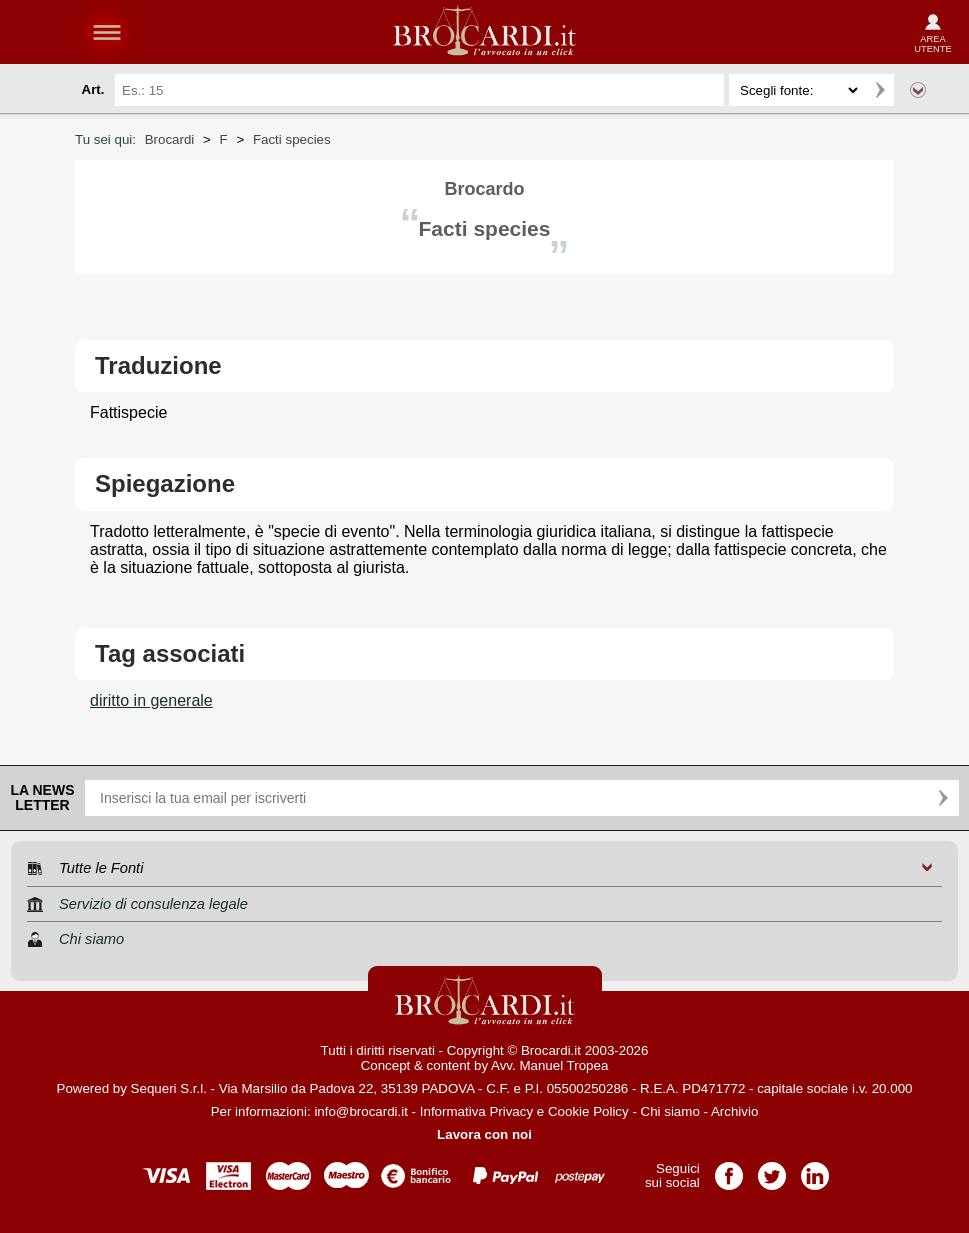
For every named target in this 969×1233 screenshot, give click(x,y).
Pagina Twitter (772, 1169)
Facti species (292, 139)
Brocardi (170, 139)
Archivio (734, 1111)
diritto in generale (151, 700)
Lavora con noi (484, 1134)
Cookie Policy (588, 1111)
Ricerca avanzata (918, 90)
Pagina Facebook (729, 1169)
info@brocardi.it (361, 1111)
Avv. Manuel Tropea (549, 1065)
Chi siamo (670, 1111)
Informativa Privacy (476, 1111)
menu (107, 32)
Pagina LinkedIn (815, 1169)
